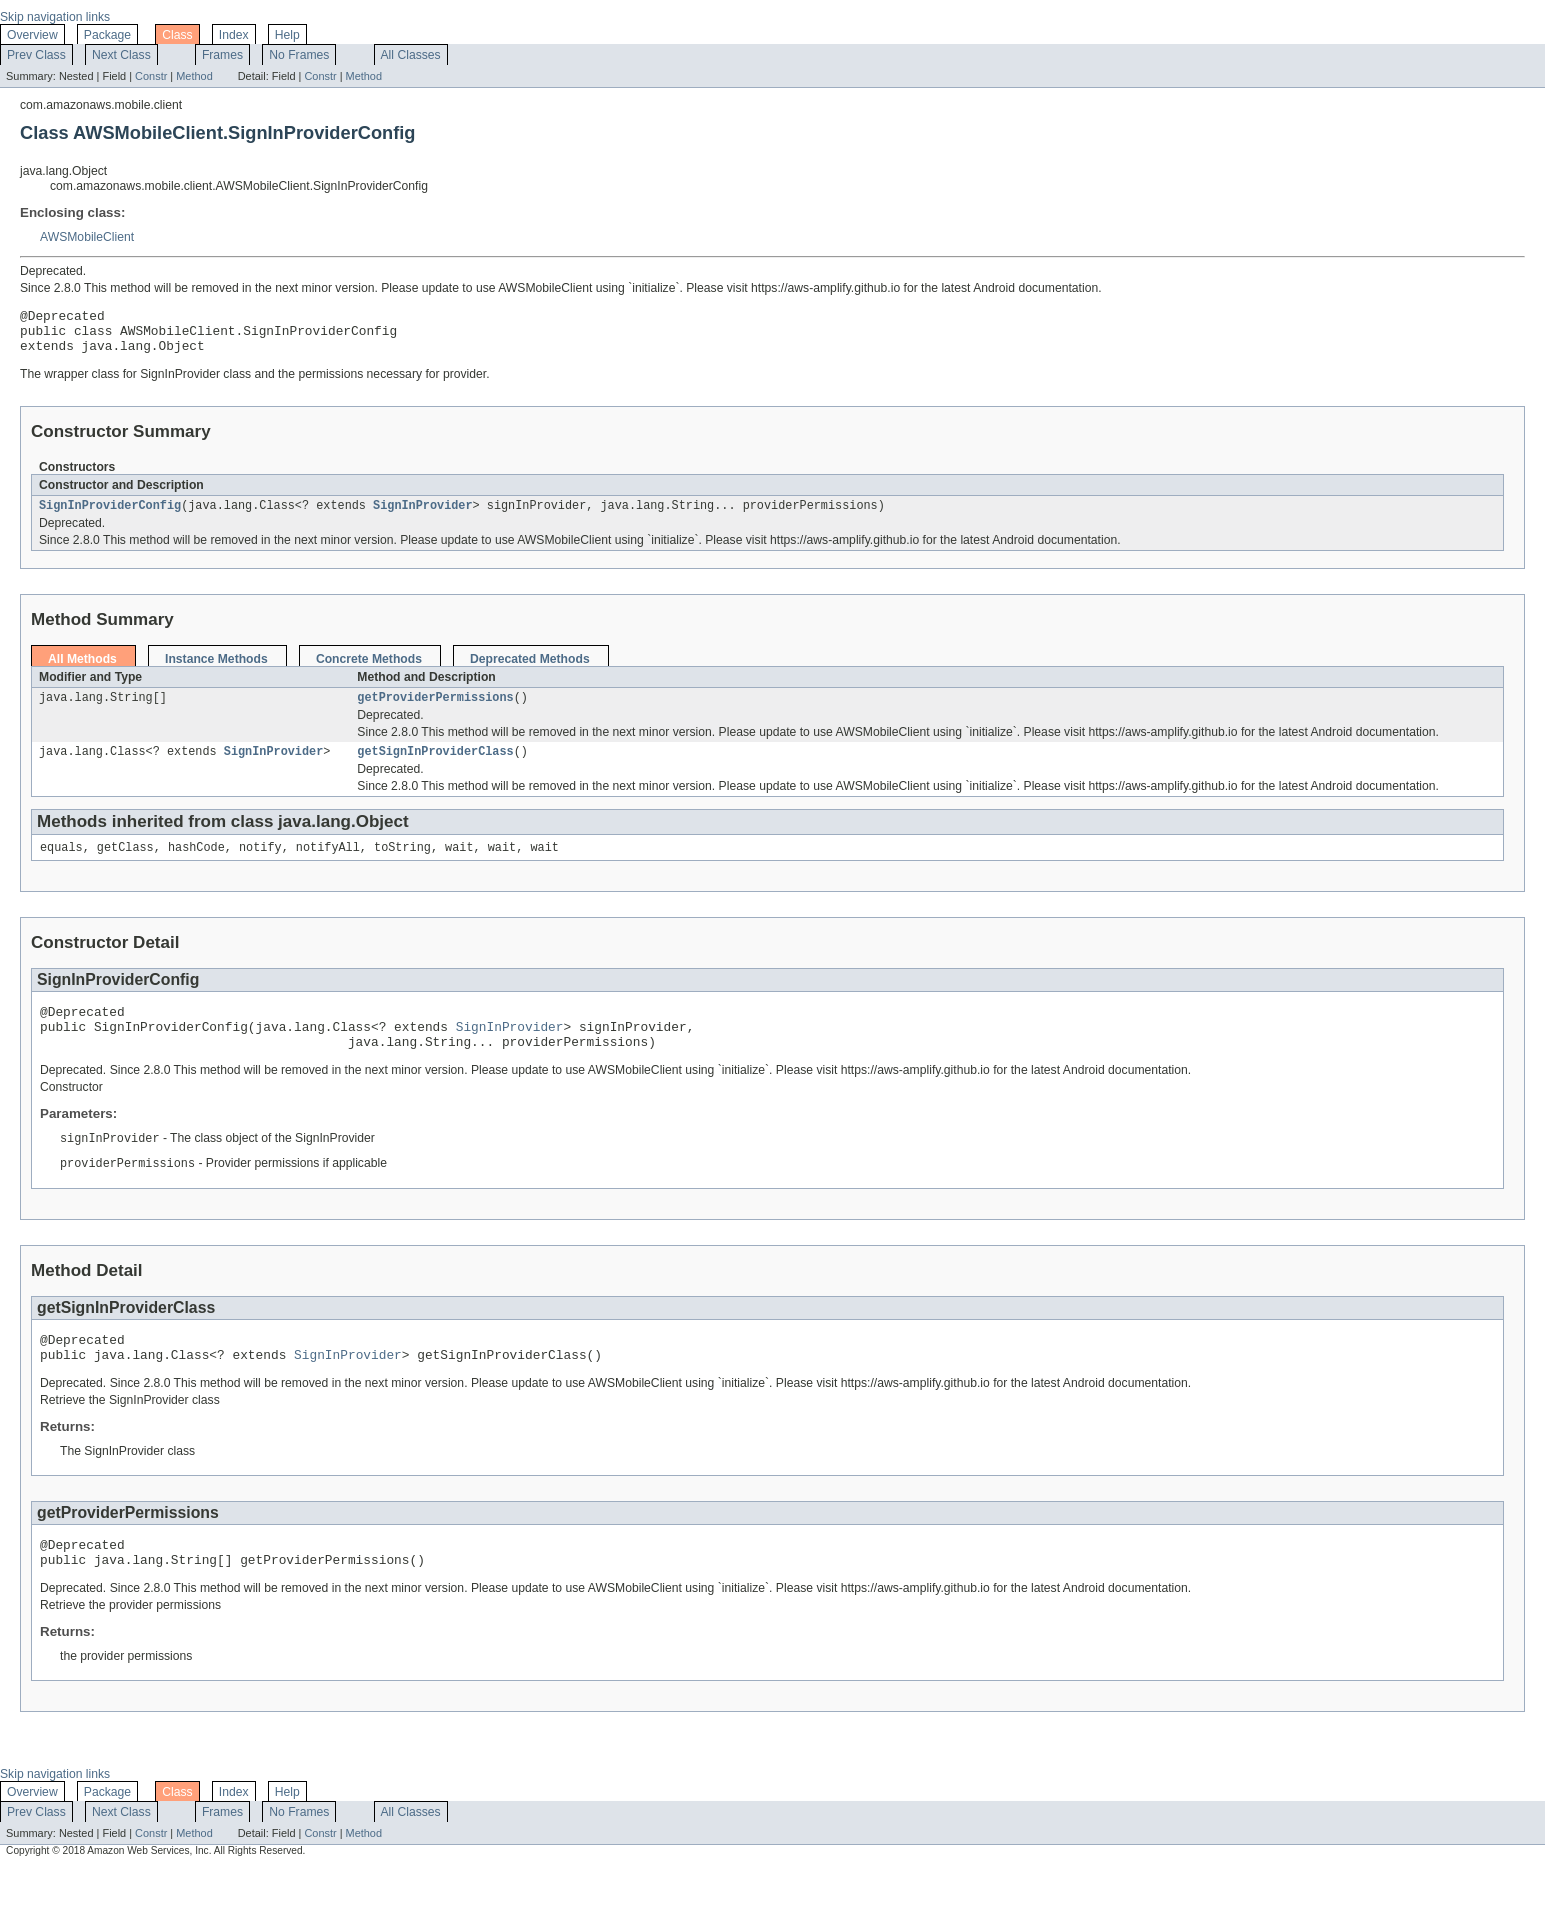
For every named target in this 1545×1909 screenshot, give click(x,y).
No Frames (299, 55)
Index (234, 35)
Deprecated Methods (530, 670)
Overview (32, 35)
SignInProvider (423, 516)
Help (287, 35)
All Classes (411, 55)
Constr (151, 76)
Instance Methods (216, 670)
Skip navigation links (55, 17)
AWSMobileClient (87, 237)
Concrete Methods (369, 670)
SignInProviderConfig (110, 516)
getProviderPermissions (435, 710)
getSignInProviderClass (435, 766)
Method (194, 76)
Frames (222, 55)
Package (107, 35)
